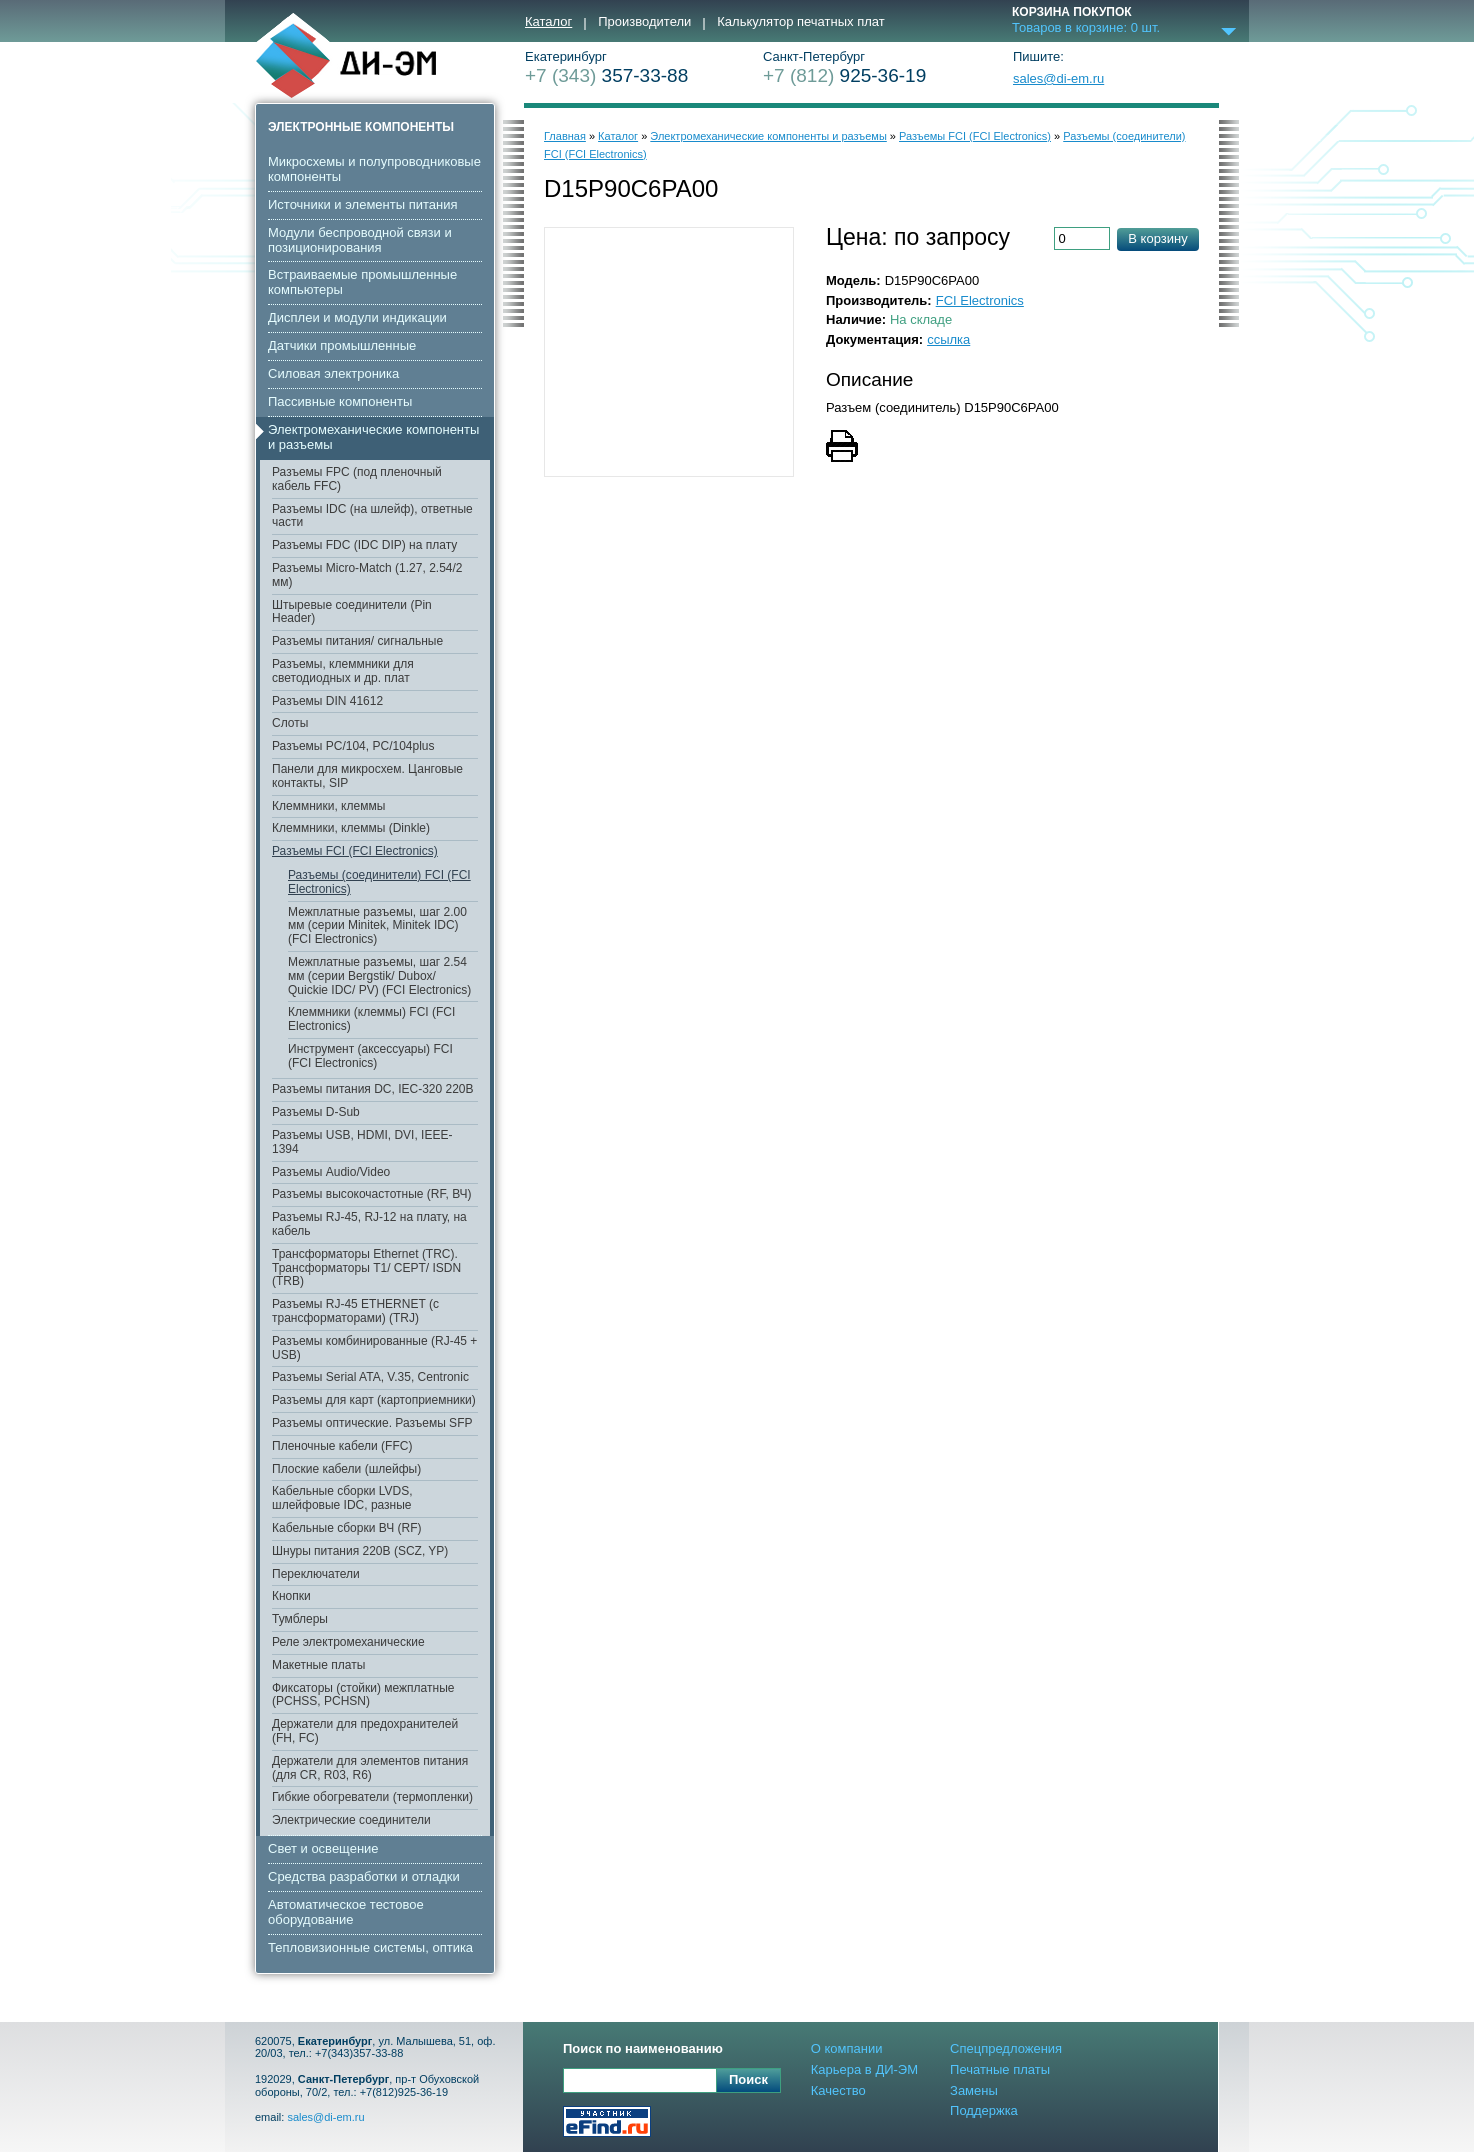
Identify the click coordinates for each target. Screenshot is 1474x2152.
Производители (644, 22)
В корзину (1157, 238)
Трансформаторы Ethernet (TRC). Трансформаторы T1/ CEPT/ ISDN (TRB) (366, 1268)
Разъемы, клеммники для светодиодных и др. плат (343, 671)
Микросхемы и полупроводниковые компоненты (374, 169)
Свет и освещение (323, 1848)
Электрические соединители (351, 1820)
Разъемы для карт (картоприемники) (374, 1400)
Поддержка (984, 2110)
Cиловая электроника (333, 373)
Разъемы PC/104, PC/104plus (353, 746)
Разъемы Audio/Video (331, 1172)
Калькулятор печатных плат (800, 22)
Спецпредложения (1006, 2048)
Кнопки (291, 1596)
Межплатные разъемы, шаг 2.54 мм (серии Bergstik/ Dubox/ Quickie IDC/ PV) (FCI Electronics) (379, 976)
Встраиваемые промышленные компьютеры (362, 282)
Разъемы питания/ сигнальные (357, 641)
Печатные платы (1000, 2069)
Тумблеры (300, 1619)
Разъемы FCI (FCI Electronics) (355, 851)
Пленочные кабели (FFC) (342, 1446)
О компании (847, 2048)
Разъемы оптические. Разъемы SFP (372, 1423)
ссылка (948, 339)
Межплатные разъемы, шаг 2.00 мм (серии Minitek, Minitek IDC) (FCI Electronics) (377, 926)
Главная (565, 136)
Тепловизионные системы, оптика (370, 1947)
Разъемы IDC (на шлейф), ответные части (372, 516)
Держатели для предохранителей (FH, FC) (365, 1731)
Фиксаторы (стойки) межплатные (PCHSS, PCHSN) (363, 1695)
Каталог (548, 22)
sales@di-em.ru (1058, 79)
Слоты (290, 723)
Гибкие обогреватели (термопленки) (372, 1797)
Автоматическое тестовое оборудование (346, 1912)
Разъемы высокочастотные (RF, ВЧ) (372, 1194)
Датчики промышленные (342, 345)
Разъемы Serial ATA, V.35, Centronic (370, 1377)
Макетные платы (318, 1665)
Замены (974, 2090)
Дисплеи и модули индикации (357, 317)
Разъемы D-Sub (316, 1112)
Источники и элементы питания (362, 204)
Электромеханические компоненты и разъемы (373, 437)
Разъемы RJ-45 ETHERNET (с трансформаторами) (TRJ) (355, 1311)
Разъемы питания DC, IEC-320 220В (373, 1089)
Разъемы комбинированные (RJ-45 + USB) (374, 1348)
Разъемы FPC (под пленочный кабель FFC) (357, 479)
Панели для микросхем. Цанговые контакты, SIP (367, 776)
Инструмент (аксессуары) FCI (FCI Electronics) (370, 1056)
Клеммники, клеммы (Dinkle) (351, 828)
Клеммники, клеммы (328, 806)
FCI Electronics (980, 300)
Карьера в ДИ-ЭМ (864, 2069)
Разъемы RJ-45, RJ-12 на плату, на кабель (369, 1224)
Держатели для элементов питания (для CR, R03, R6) (370, 1768)
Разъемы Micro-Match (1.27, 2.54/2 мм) (367, 575)
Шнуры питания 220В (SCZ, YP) (360, 1551)
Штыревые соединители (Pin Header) (352, 612)
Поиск (748, 2079)
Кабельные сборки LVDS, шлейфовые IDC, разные (342, 1498)
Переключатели (316, 1574)
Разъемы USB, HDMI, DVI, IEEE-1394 (362, 1142)
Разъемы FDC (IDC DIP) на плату (364, 545)
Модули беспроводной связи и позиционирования (360, 240)
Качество (838, 2090)
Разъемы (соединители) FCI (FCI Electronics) (379, 882)
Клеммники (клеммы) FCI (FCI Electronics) (371, 1019)
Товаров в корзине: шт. (1086, 28)
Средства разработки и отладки (364, 1876)
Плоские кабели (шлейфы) (346, 1469)
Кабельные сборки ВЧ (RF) (346, 1528)
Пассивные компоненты (340, 401)
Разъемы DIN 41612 (327, 701)
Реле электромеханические (348, 1642)
